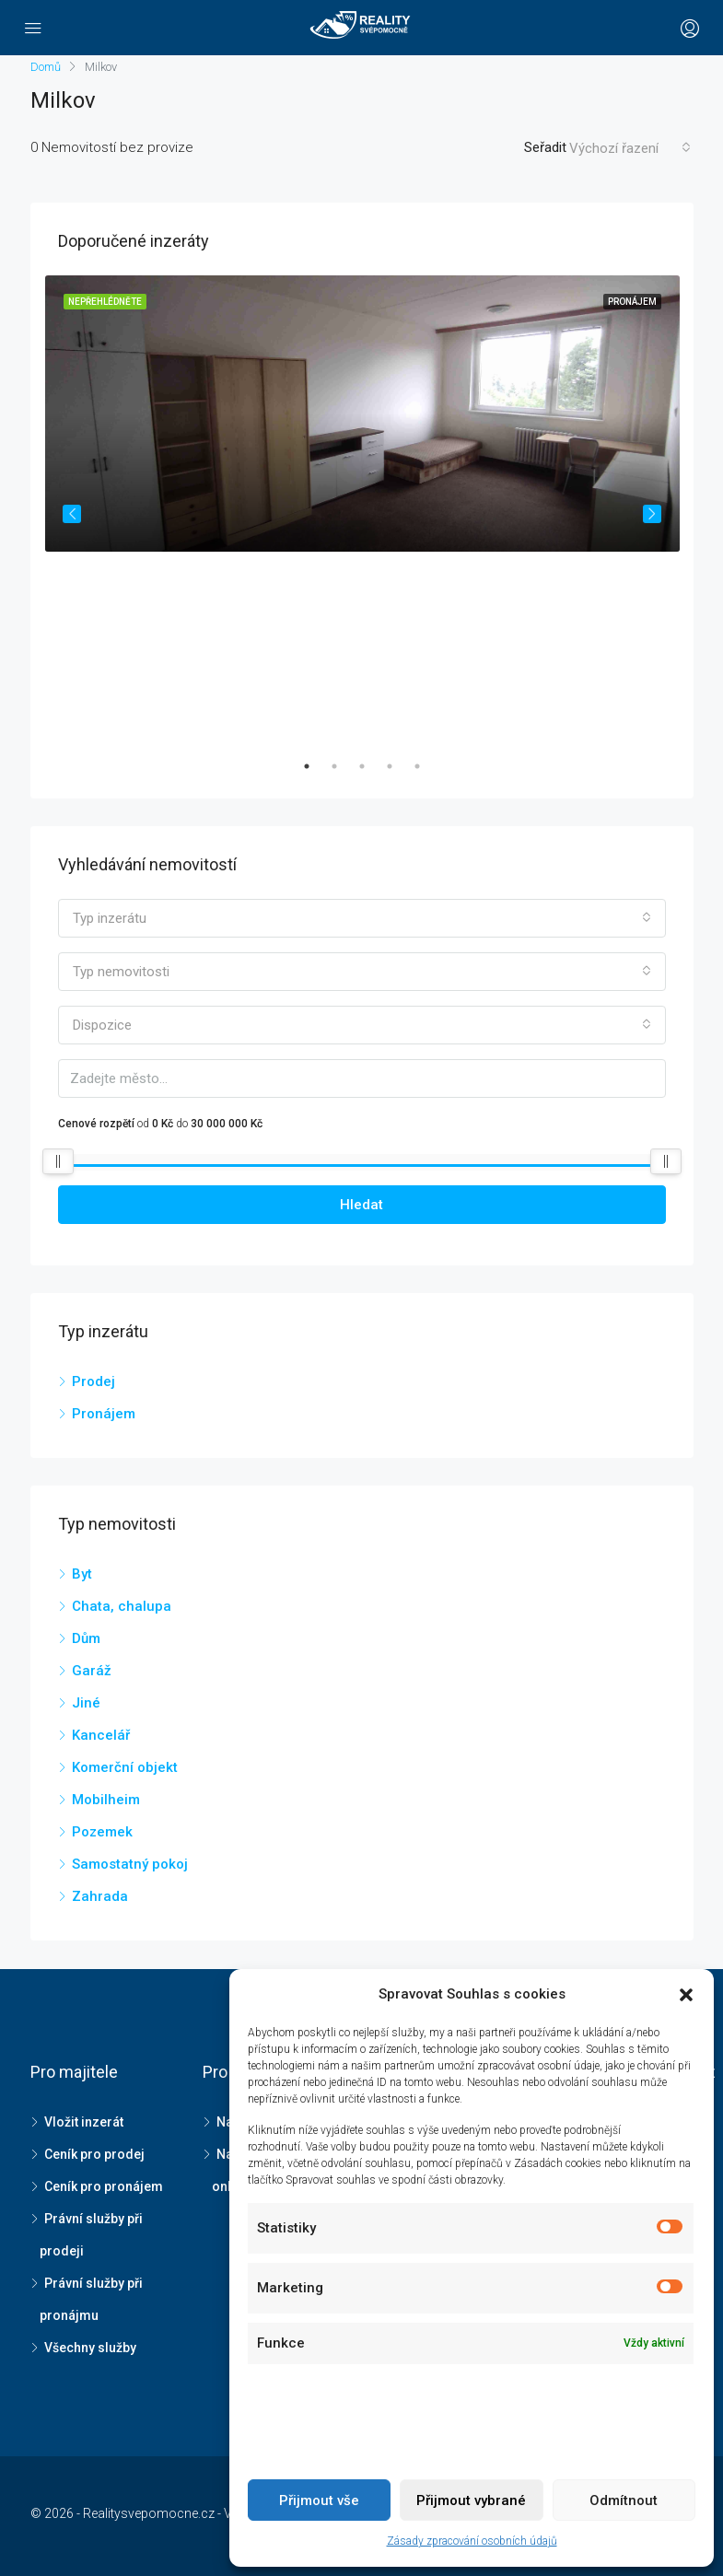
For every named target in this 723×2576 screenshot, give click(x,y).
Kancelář (101, 1735)
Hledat (361, 1204)
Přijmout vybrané (471, 2500)
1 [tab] (316, 766)
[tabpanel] (362, 513)
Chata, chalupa (121, 1606)
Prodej (93, 1381)
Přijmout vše (319, 2500)
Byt (82, 1574)
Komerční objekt (125, 1767)
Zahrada (100, 1896)
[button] (686, 1995)
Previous (72, 514)
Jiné (86, 1703)
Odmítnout (623, 2500)
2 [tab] (343, 766)
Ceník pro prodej (94, 2154)
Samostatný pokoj (130, 1864)
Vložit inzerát (83, 2122)
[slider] (58, 1161)
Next (652, 514)
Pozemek (102, 1832)
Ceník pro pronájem (103, 2186)
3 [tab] (371, 766)
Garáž (91, 1670)
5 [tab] (426, 766)
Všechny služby (90, 2347)
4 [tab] (399, 766)
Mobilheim (106, 1799)
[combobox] (630, 148)
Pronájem (103, 1413)
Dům (86, 1638)
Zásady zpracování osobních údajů (472, 2541)
